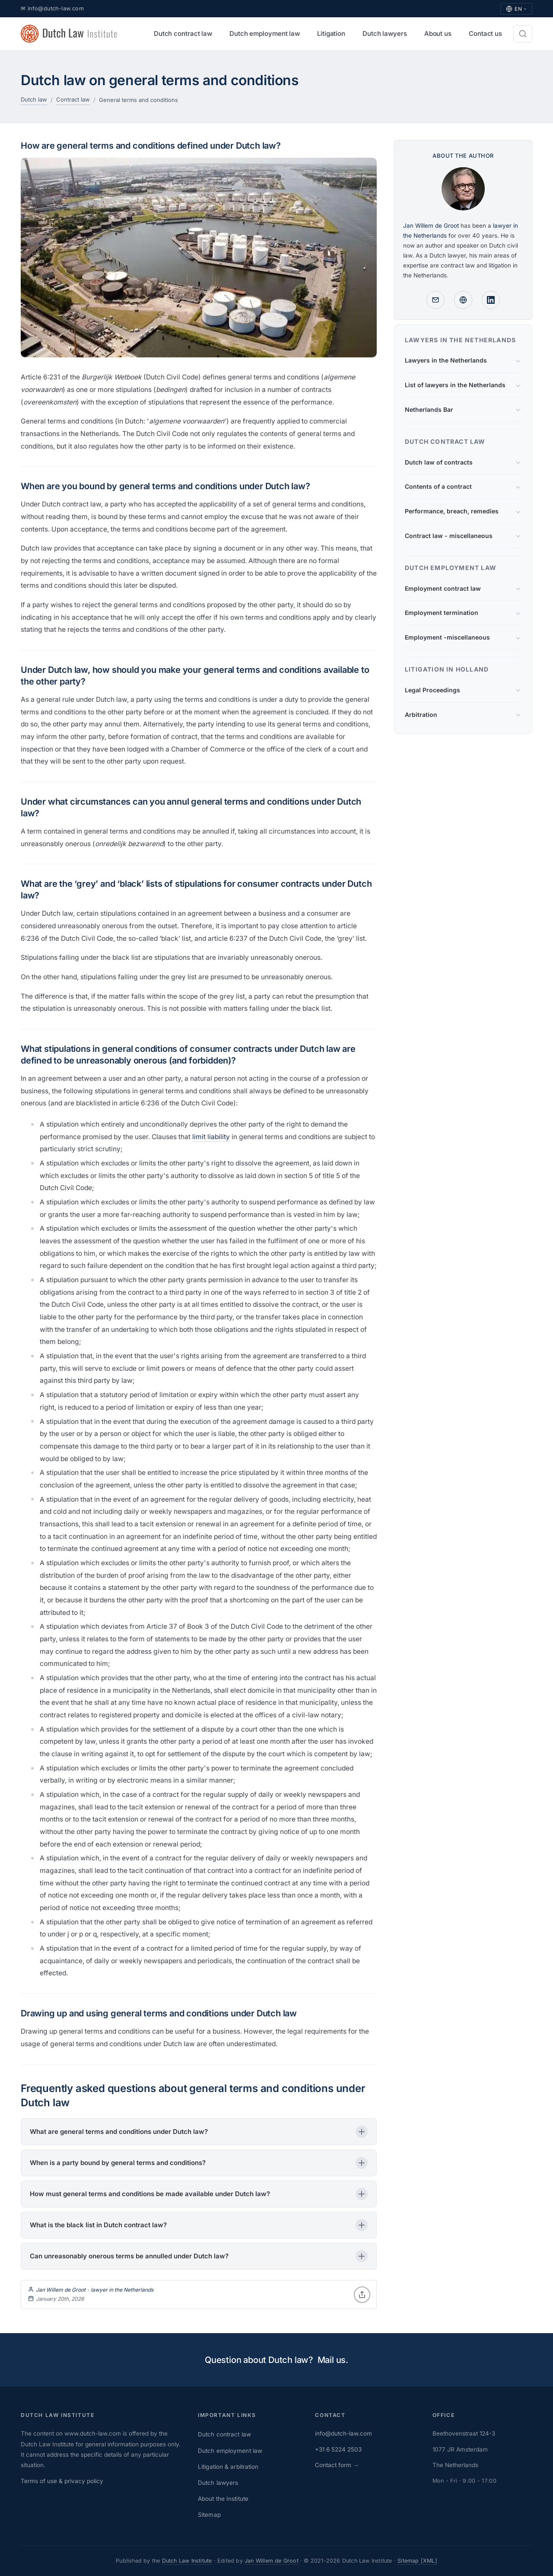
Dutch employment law (230, 2450)
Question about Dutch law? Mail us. (276, 2360)
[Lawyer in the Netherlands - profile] (463, 300)
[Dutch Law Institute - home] (69, 34)
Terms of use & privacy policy (62, 2480)
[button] (198, 2132)
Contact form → (337, 2464)
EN (516, 9)
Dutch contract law (224, 2434)
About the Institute (223, 2498)
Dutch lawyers (218, 2482)
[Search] (522, 33)
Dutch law (34, 99)
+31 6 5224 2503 (338, 2449)
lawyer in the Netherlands (122, 2289)
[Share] (362, 2294)
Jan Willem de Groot (61, 2289)
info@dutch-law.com (343, 2433)
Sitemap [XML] (417, 2560)
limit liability (211, 1137)
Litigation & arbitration (228, 2466)
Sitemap (209, 2514)
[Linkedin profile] (491, 300)
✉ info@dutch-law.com (52, 8)
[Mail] (435, 300)
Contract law (73, 99)
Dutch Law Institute (187, 2560)
